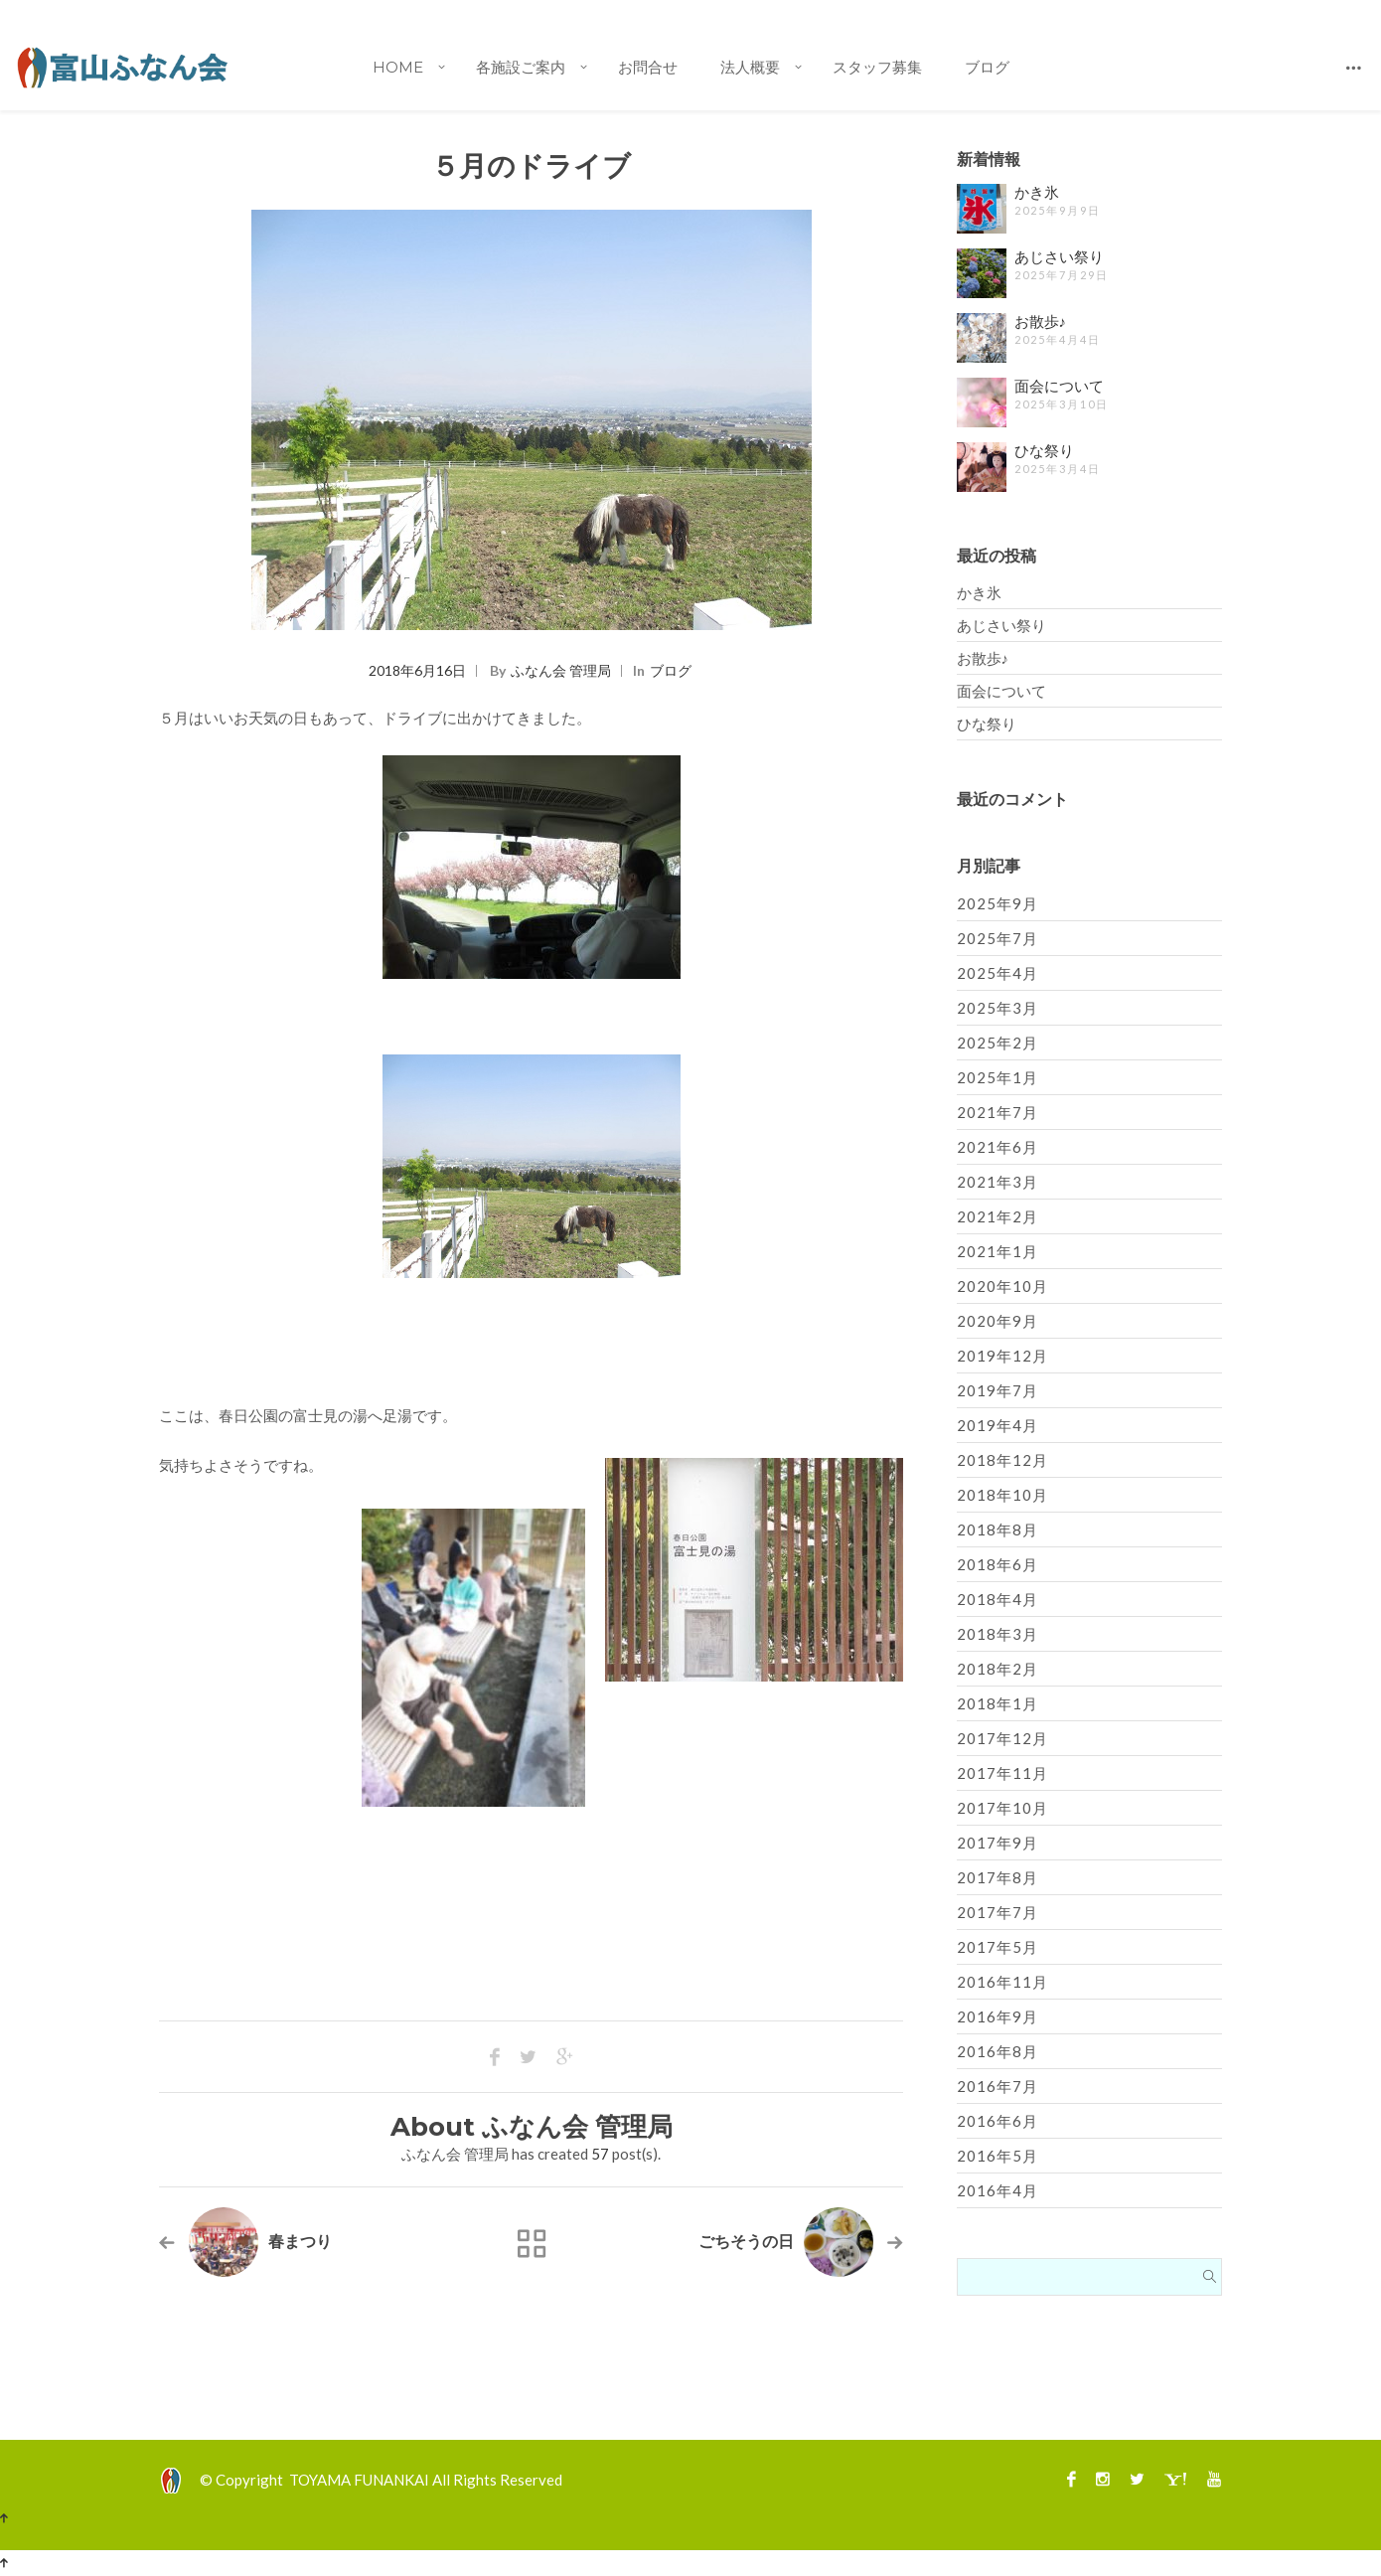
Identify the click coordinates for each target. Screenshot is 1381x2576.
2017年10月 (1002, 1808)
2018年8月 (997, 1529)
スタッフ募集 (877, 67)
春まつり (300, 2241)
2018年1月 (997, 1703)
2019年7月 (997, 1390)
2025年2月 (997, 1042)
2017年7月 (997, 1912)
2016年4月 (997, 2190)
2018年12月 (1002, 1460)
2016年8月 (997, 2051)
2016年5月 (997, 2156)
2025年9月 (997, 903)
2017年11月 (1002, 1773)
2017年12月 (1002, 1738)
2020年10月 (1002, 1286)
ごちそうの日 (746, 2241)
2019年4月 (997, 1425)
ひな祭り (1044, 450)
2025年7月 (997, 938)
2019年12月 (1002, 1356)
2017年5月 (997, 1947)
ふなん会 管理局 (561, 670)
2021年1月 (997, 1251)
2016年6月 (997, 2121)
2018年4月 (997, 1599)
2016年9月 (997, 2016)
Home (398, 67)
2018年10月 (1002, 1495)
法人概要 (750, 67)
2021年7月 (997, 1112)
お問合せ (648, 67)
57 (600, 2154)
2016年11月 (1002, 1982)
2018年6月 (997, 1564)
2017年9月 (997, 1843)
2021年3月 (997, 1182)
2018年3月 (997, 1634)
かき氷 (1036, 192)
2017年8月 (997, 1877)
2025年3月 (997, 1008)
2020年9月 (997, 1321)
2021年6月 (997, 1147)
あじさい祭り (1059, 256)
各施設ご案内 (520, 67)
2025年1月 (997, 1077)
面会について (1059, 386)
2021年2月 (997, 1216)
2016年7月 (997, 2086)
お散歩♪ (1040, 321)
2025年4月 (997, 973)
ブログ (987, 67)
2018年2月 (997, 1669)
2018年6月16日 (417, 670)
